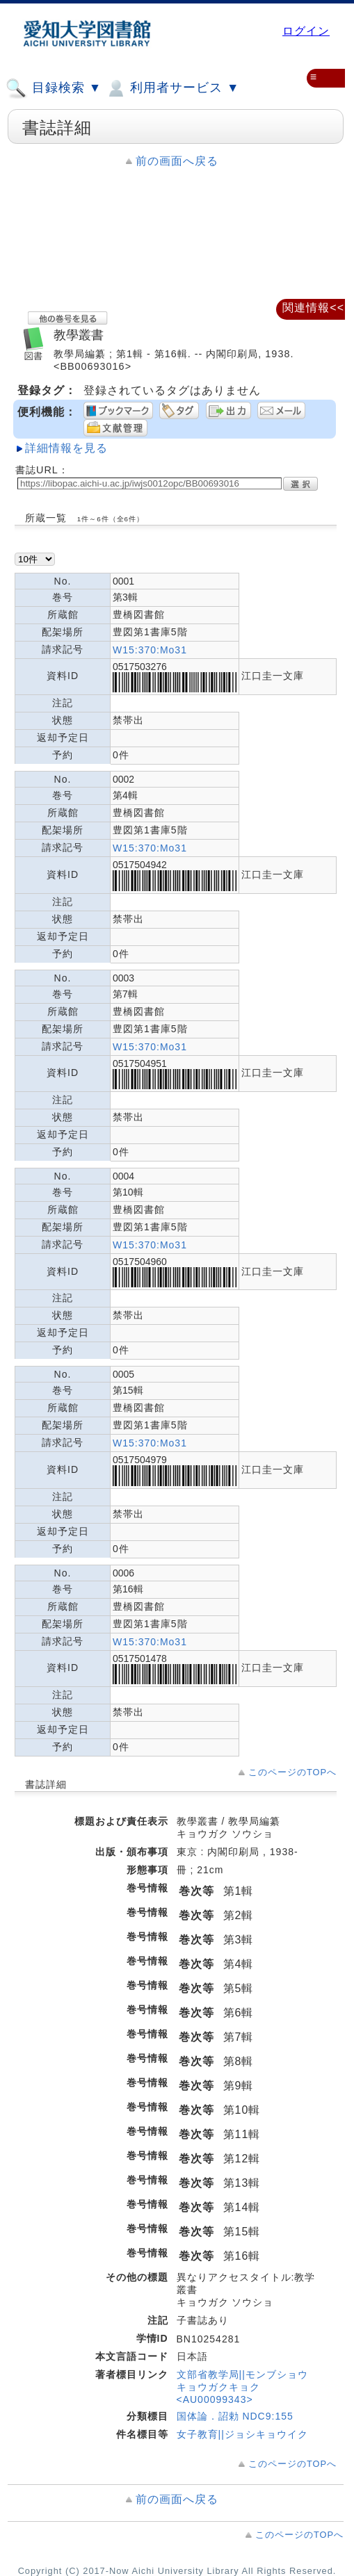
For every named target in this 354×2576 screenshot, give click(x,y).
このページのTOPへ (292, 1772)
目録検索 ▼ (54, 88)
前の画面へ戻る (177, 161)
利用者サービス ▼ (172, 88)
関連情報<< (313, 307)
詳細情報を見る (66, 448)
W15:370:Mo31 (150, 649)
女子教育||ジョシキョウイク (242, 2434)
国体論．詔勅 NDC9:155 (235, 2416)
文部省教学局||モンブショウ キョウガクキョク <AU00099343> (242, 2387)
